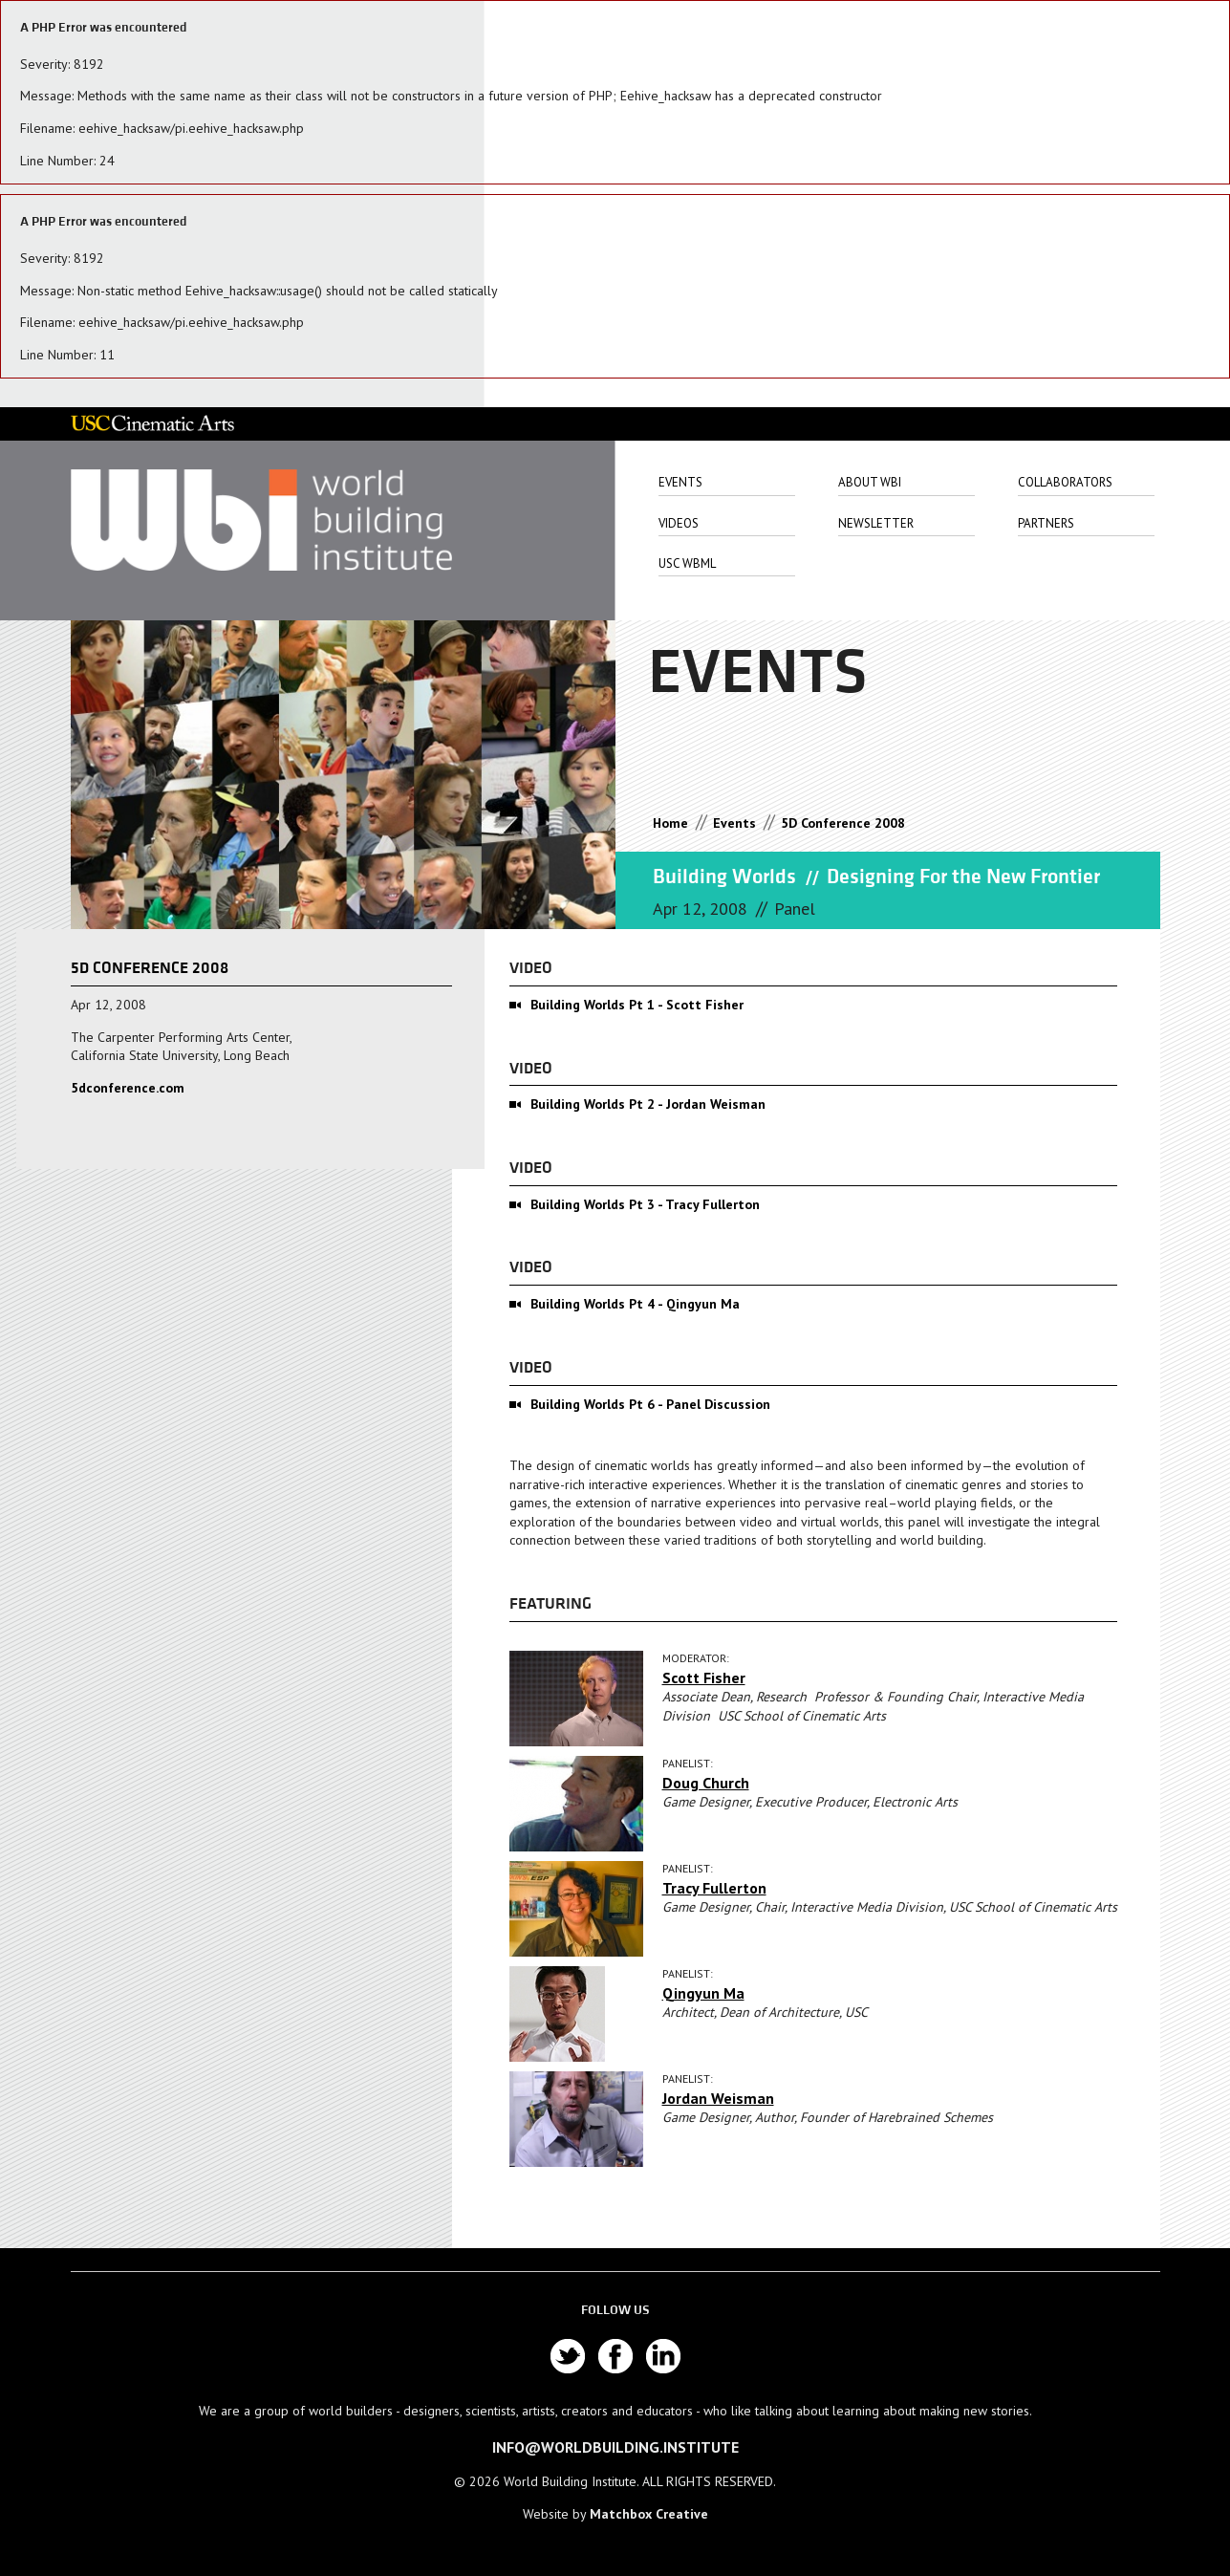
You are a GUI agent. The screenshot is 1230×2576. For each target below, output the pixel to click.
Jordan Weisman (718, 2098)
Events (680, 482)
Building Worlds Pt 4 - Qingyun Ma (635, 1303)
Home (670, 823)
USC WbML (687, 563)
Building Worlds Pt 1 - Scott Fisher (637, 1004)
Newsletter (876, 523)
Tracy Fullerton (714, 1887)
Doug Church (705, 1782)
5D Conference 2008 (843, 823)
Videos (678, 523)
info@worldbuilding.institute (615, 2447)
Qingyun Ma (703, 1992)
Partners (1046, 523)
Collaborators (1065, 482)
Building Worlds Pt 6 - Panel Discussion (650, 1404)
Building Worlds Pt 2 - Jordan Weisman (648, 1104)
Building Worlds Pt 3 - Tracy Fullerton (645, 1204)
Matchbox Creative (649, 2513)
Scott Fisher (703, 1677)
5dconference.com (127, 1087)
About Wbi (869, 482)
